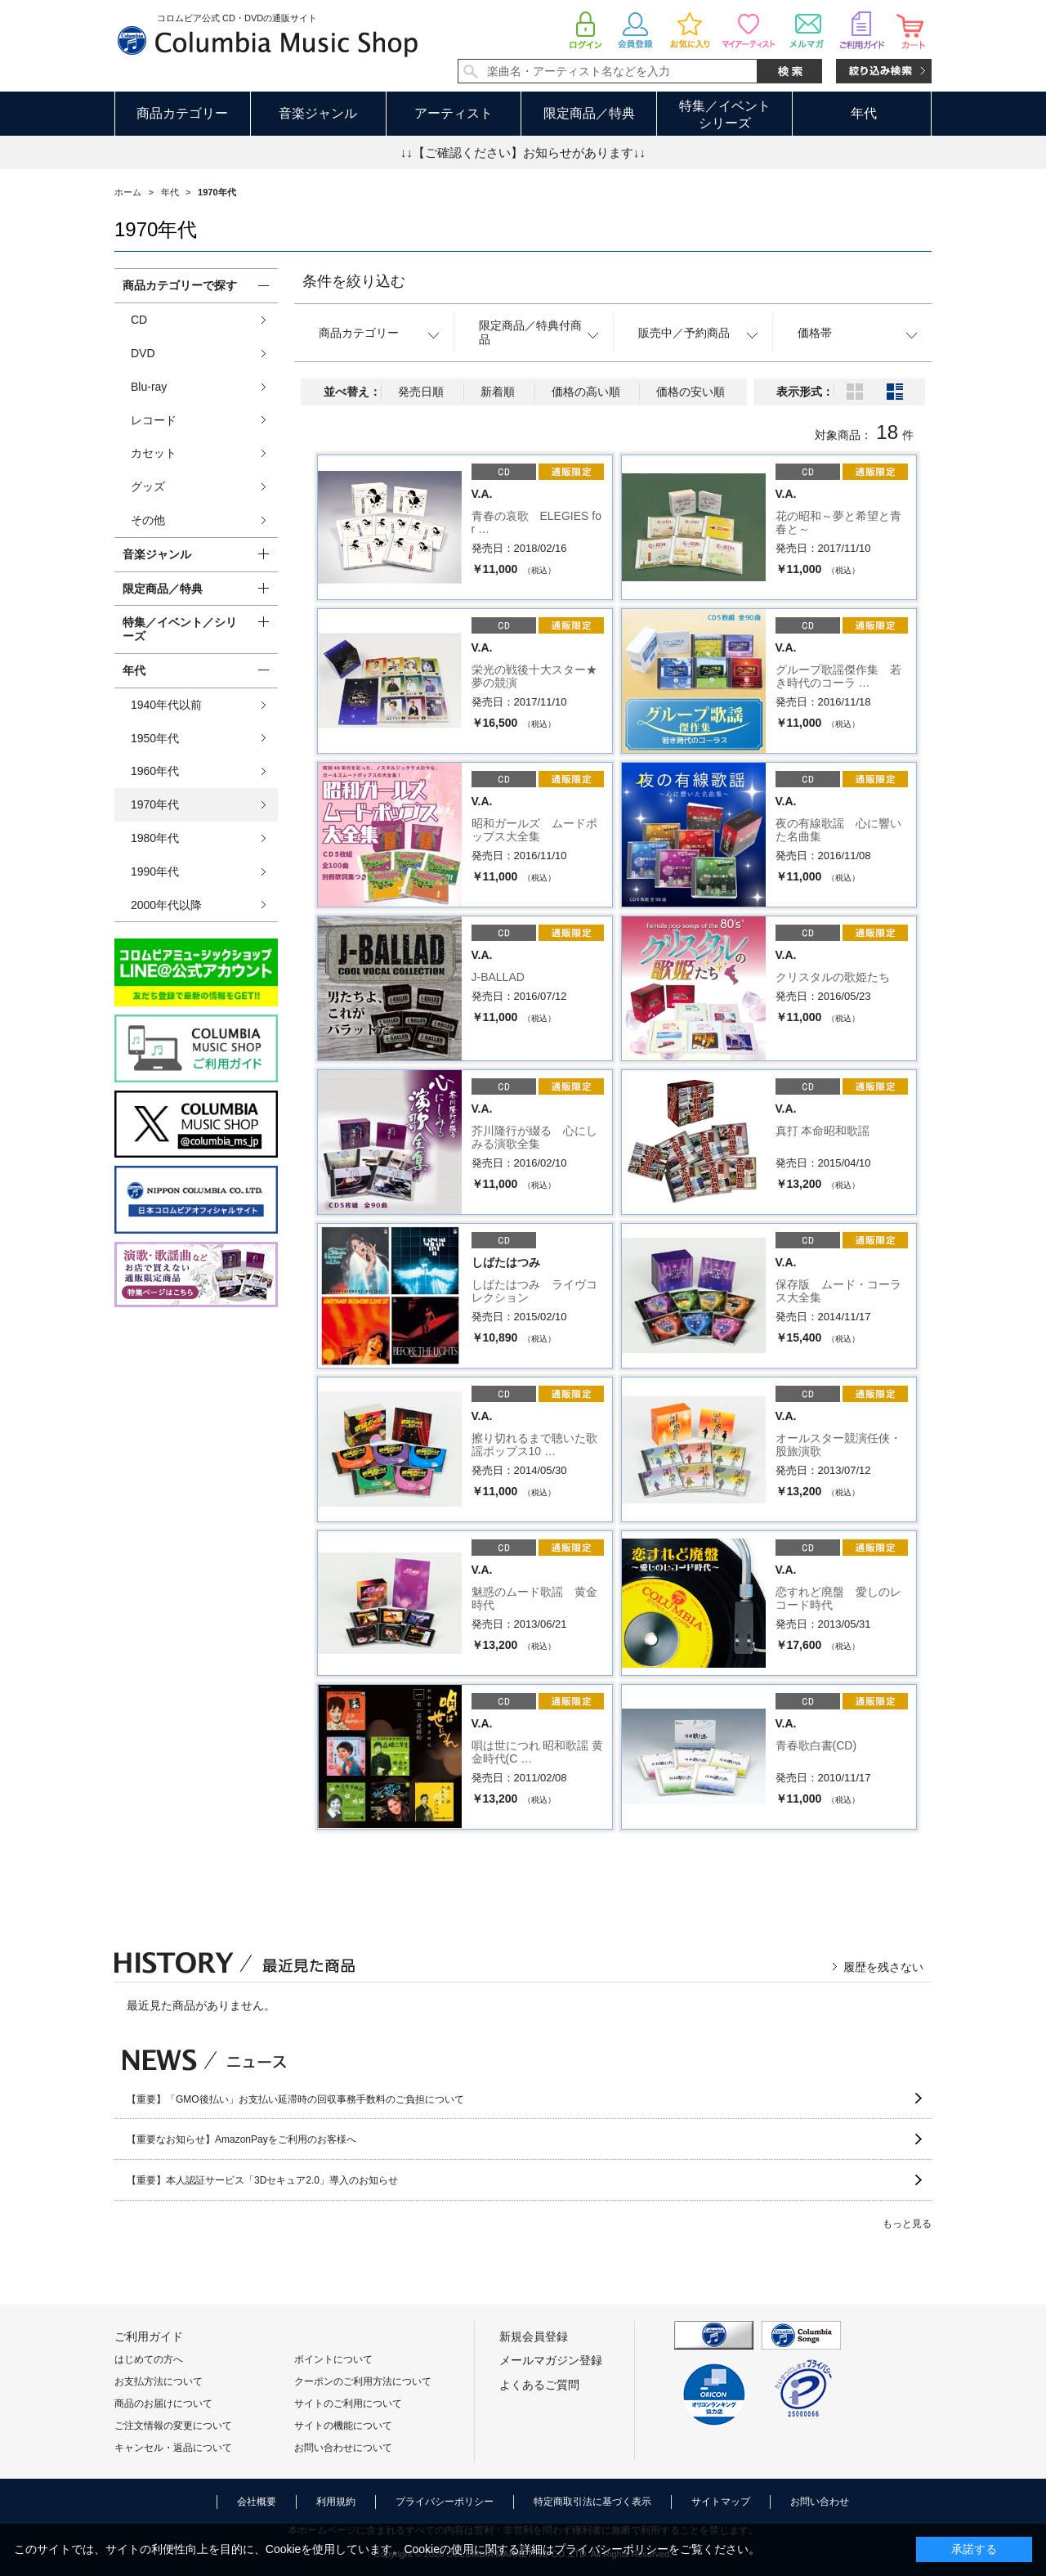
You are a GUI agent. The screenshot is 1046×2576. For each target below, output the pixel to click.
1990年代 (155, 871)
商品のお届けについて (163, 2403)
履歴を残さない (883, 1966)
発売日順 (421, 391)
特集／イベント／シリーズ (180, 629)
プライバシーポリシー (445, 2501)
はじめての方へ (148, 2359)
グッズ (148, 486)
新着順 (498, 391)
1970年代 (155, 804)
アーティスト (453, 113)
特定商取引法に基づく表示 (592, 2501)
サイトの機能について (343, 2425)
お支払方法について (158, 2381)
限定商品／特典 (589, 113)
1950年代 (155, 738)
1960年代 (155, 770)
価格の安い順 (690, 391)
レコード (154, 420)
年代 (864, 113)
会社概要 (256, 2501)
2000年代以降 (166, 905)
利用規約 (335, 2501)
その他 (148, 519)
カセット (154, 452)
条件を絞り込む (353, 281)
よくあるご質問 (539, 2384)
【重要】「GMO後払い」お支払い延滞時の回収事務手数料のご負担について (295, 2099)
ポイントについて (333, 2359)
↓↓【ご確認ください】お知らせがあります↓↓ (523, 152)
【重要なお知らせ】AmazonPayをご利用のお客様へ (241, 2139)
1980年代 (155, 837)
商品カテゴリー (182, 113)
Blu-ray (149, 386)
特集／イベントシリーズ (725, 114)
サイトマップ (720, 2501)
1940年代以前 (166, 704)
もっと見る (907, 2223)
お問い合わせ (819, 2501)
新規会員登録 (533, 2336)
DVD (143, 353)
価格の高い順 (586, 391)
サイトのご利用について (348, 2403)
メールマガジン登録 (550, 2360)
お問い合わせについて (343, 2447)
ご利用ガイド (148, 2336)
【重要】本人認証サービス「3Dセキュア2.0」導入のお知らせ (262, 2180)
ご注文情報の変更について (173, 2425)
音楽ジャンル (318, 113)
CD (139, 319)
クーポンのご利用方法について (362, 2381)
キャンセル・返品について (173, 2447)
